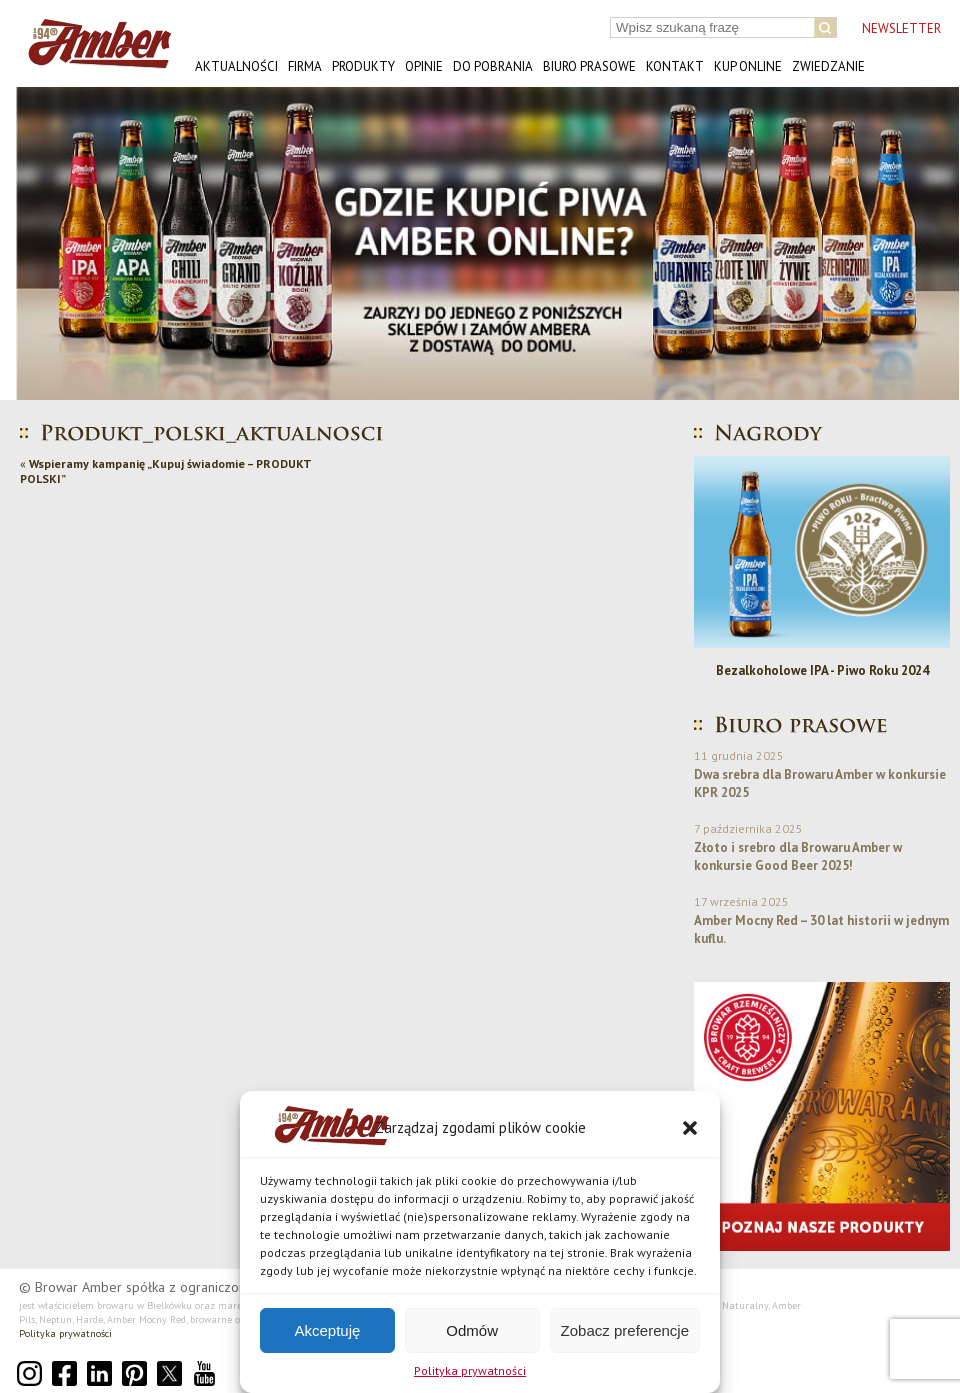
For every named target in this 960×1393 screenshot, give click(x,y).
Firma (305, 66)
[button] (690, 1128)
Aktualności (236, 66)
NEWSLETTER (901, 28)
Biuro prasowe (589, 66)
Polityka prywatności (470, 1370)
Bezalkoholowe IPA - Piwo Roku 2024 (822, 670)
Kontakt (675, 66)
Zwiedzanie (828, 66)
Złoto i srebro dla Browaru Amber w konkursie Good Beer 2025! (798, 856)
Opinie (424, 66)
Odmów (472, 1330)
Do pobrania (493, 66)
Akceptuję (327, 1330)
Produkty (363, 66)
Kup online (748, 66)
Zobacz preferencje (625, 1330)
